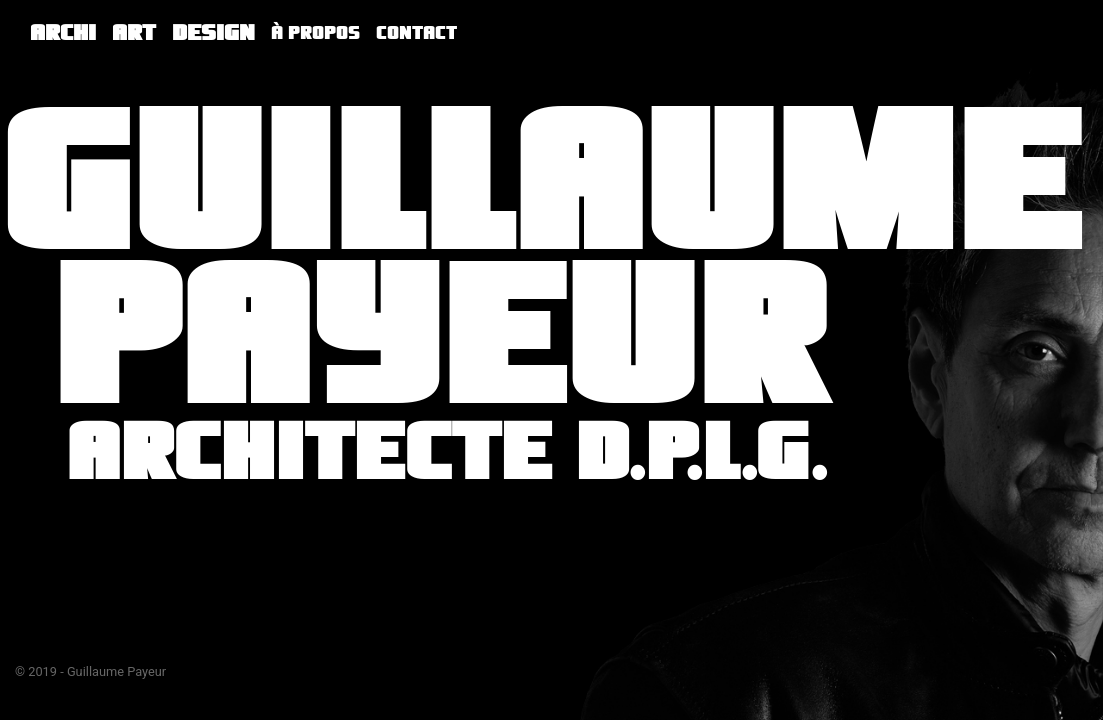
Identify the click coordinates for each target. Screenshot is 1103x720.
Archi (63, 32)
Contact (416, 33)
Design (213, 32)
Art (134, 32)
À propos (315, 33)
